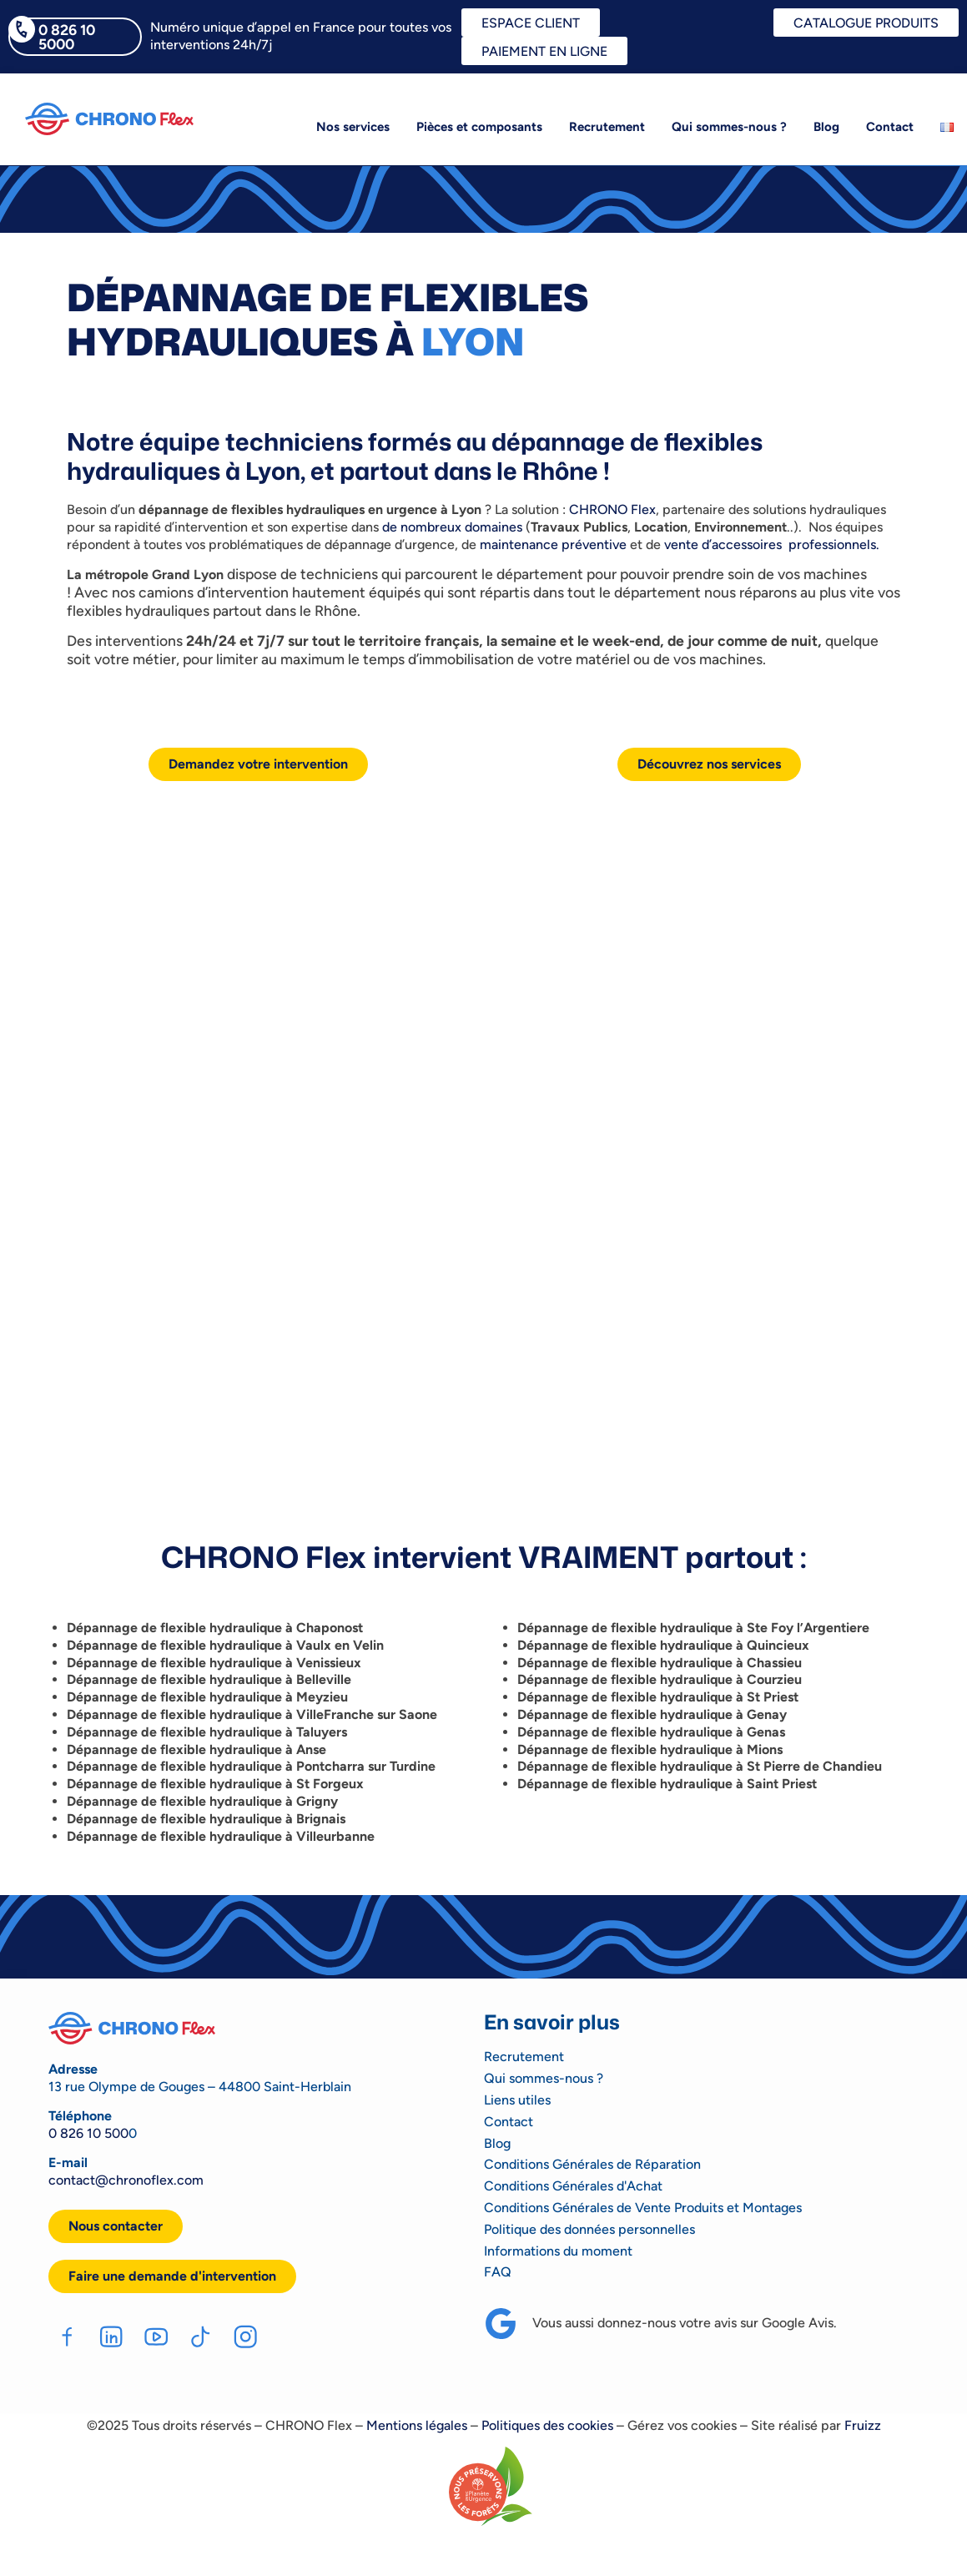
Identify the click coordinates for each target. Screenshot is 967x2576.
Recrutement (607, 126)
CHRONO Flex (612, 509)
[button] (172, 2276)
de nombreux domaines (452, 527)
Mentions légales (416, 2426)
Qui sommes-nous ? (729, 126)
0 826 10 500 (88, 2133)
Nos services (353, 126)
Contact (890, 126)
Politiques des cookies (547, 2426)
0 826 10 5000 (66, 37)
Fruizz (862, 2426)
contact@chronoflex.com (126, 2180)
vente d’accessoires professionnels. (771, 544)
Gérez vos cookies (682, 2426)
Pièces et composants (479, 126)
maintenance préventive (555, 544)
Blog (826, 126)
